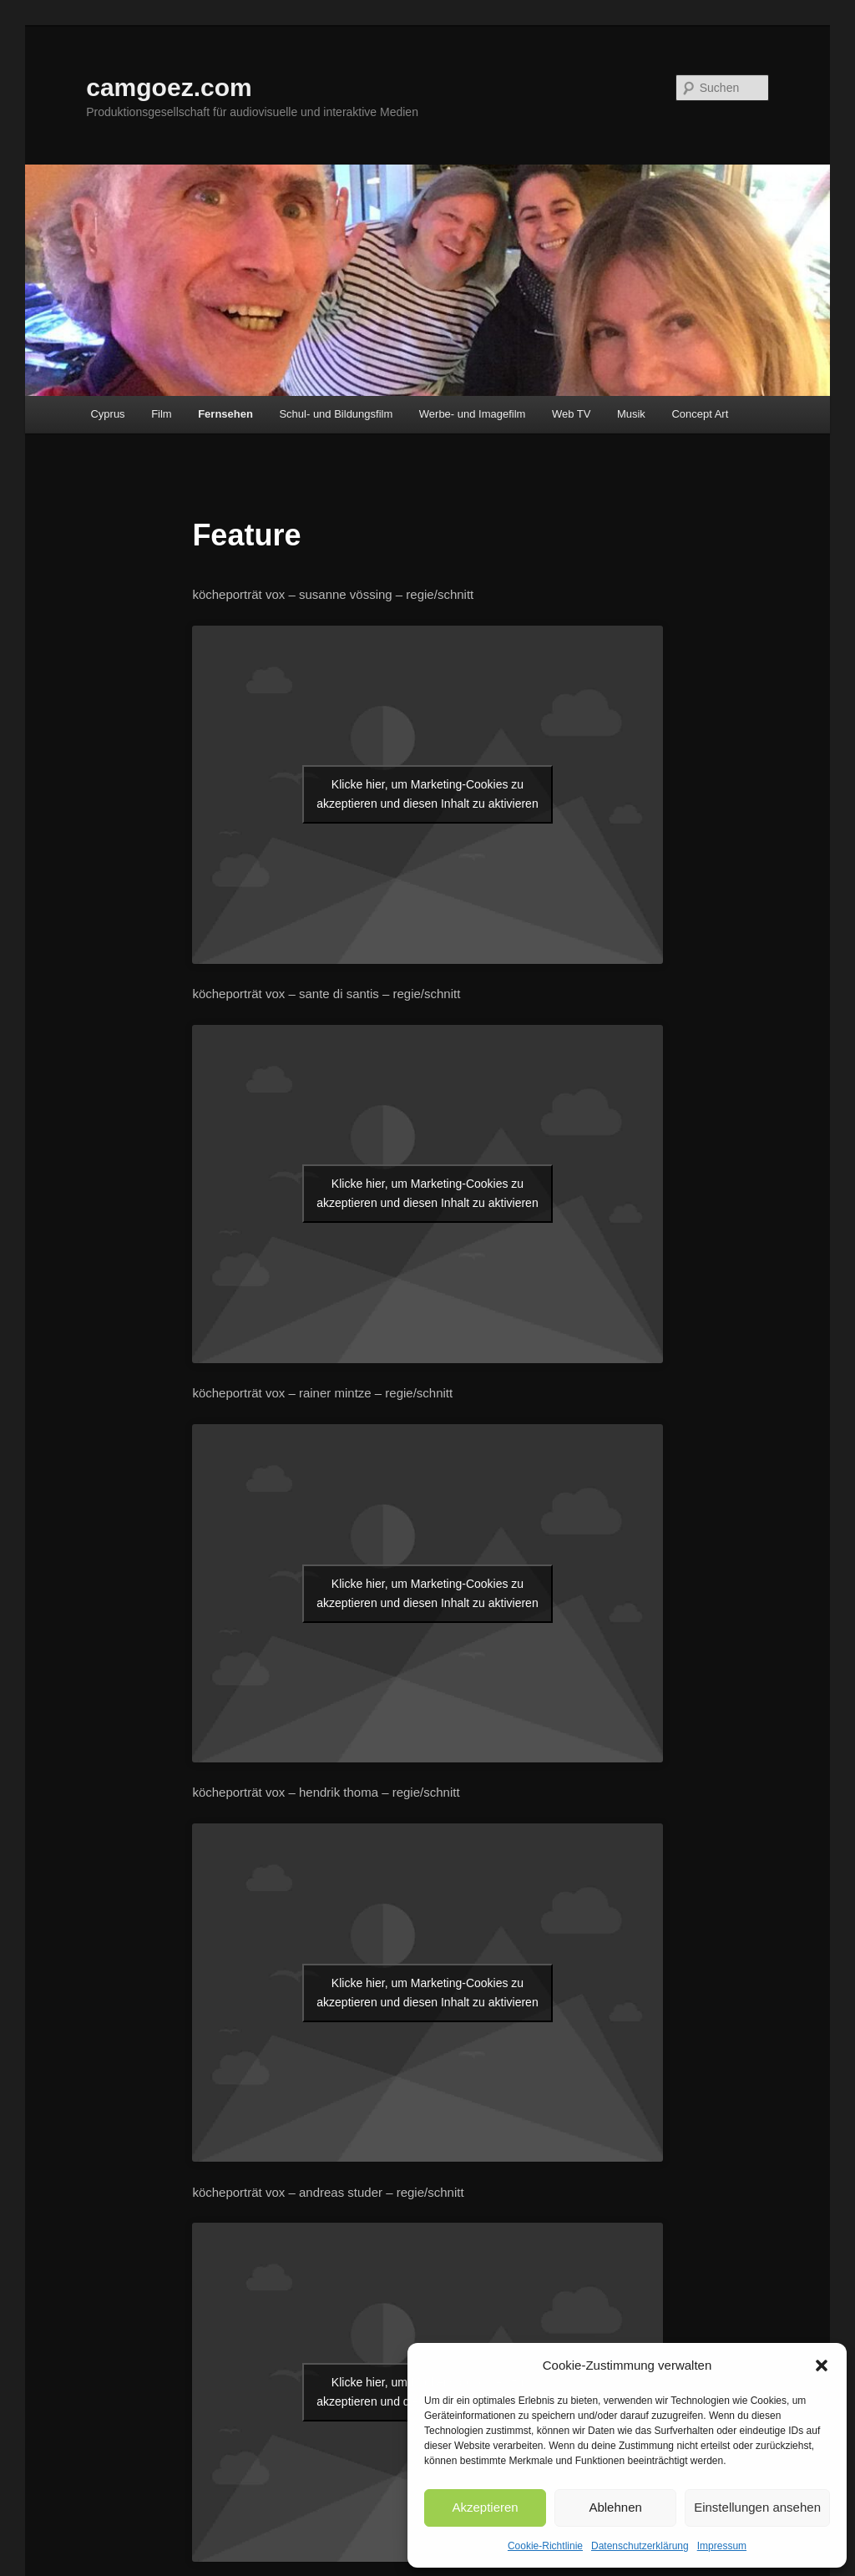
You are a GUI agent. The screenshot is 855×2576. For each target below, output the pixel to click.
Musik (631, 414)
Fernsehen (225, 414)
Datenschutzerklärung (640, 2546)
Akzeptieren (485, 2507)
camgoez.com (168, 87)
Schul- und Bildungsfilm (335, 414)
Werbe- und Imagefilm (472, 414)
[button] (821, 2365)
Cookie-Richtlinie (545, 2546)
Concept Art (699, 414)
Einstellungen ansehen (757, 2507)
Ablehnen (615, 2507)
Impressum (721, 2546)
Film (161, 414)
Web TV (571, 414)
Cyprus (107, 414)
